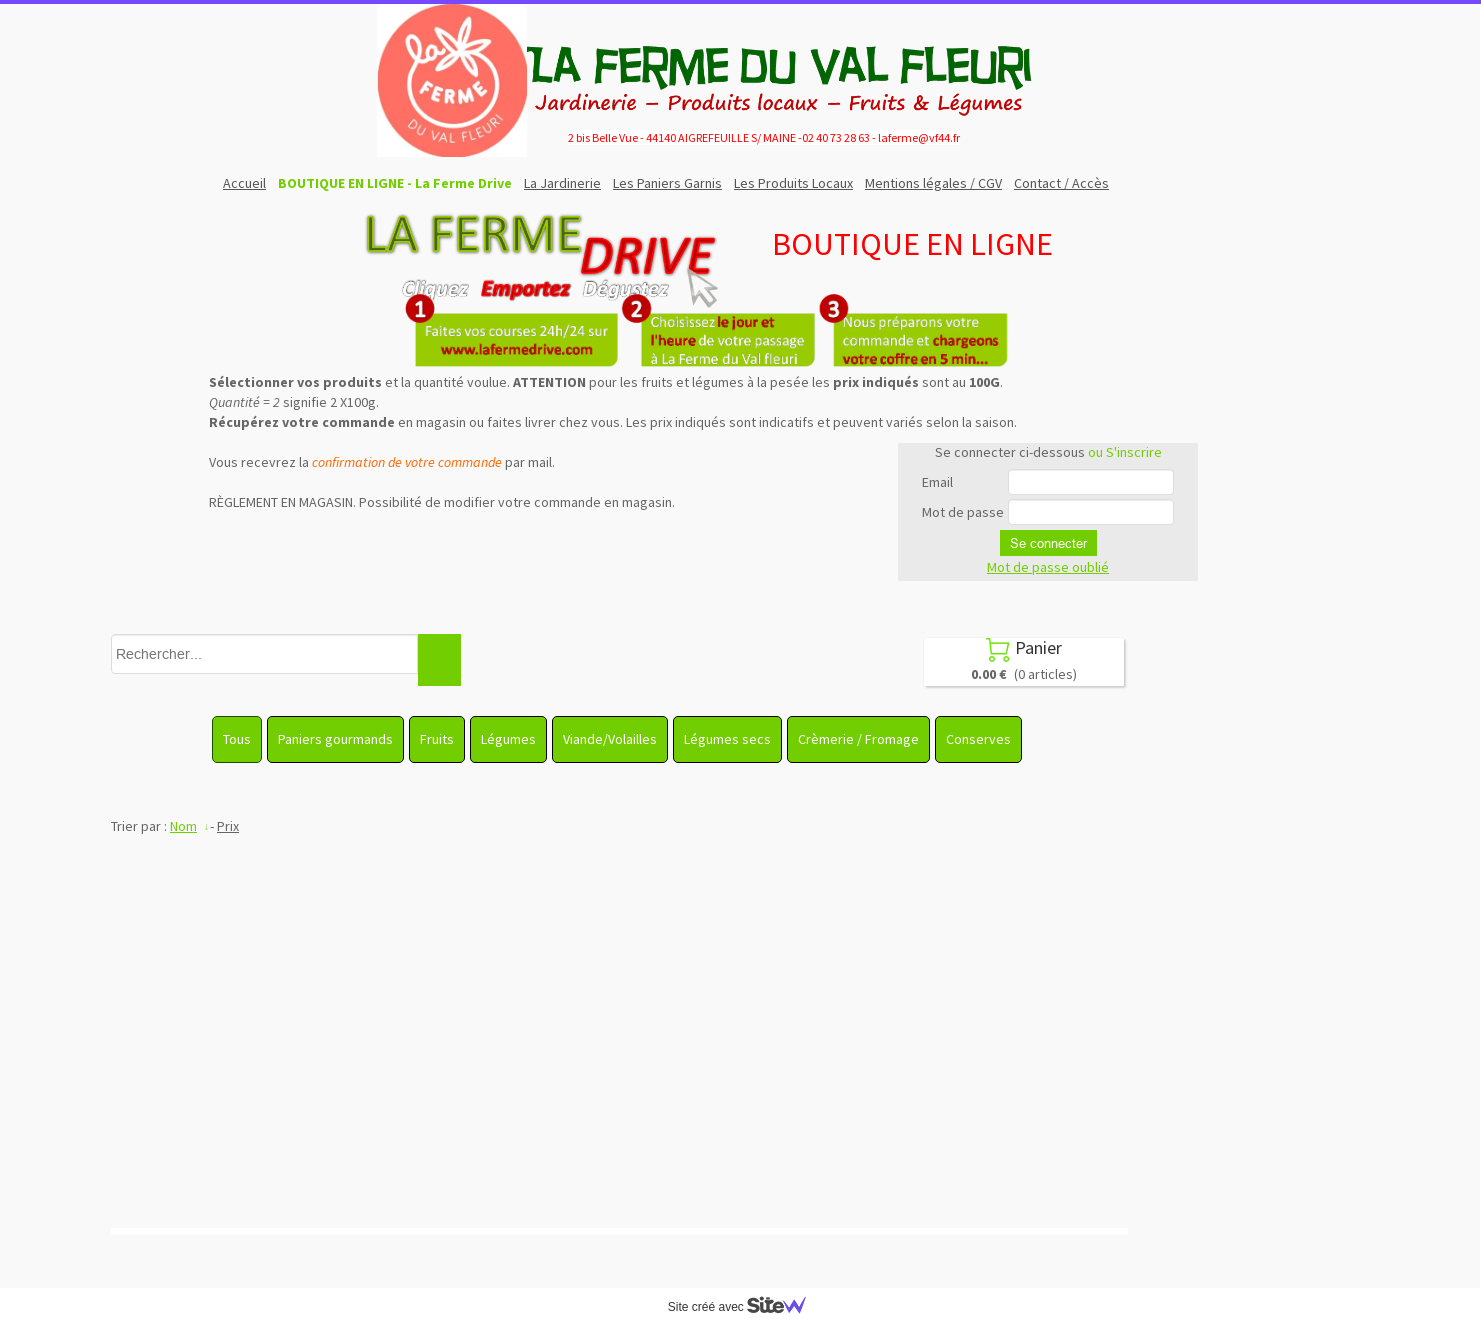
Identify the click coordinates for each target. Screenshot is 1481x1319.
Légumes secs (727, 739)
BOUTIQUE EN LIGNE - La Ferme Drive (395, 183)
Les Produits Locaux (793, 183)
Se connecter (1048, 543)
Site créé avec (745, 1307)
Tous (237, 739)
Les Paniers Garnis (667, 183)
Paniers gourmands (335, 739)
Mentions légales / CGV (933, 183)
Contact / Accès (1061, 183)
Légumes (508, 739)
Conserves (978, 739)
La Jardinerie (562, 183)
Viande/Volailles (610, 739)
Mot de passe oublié (1048, 567)
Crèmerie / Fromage (858, 739)
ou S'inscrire (1125, 452)
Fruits (437, 739)
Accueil (244, 183)
